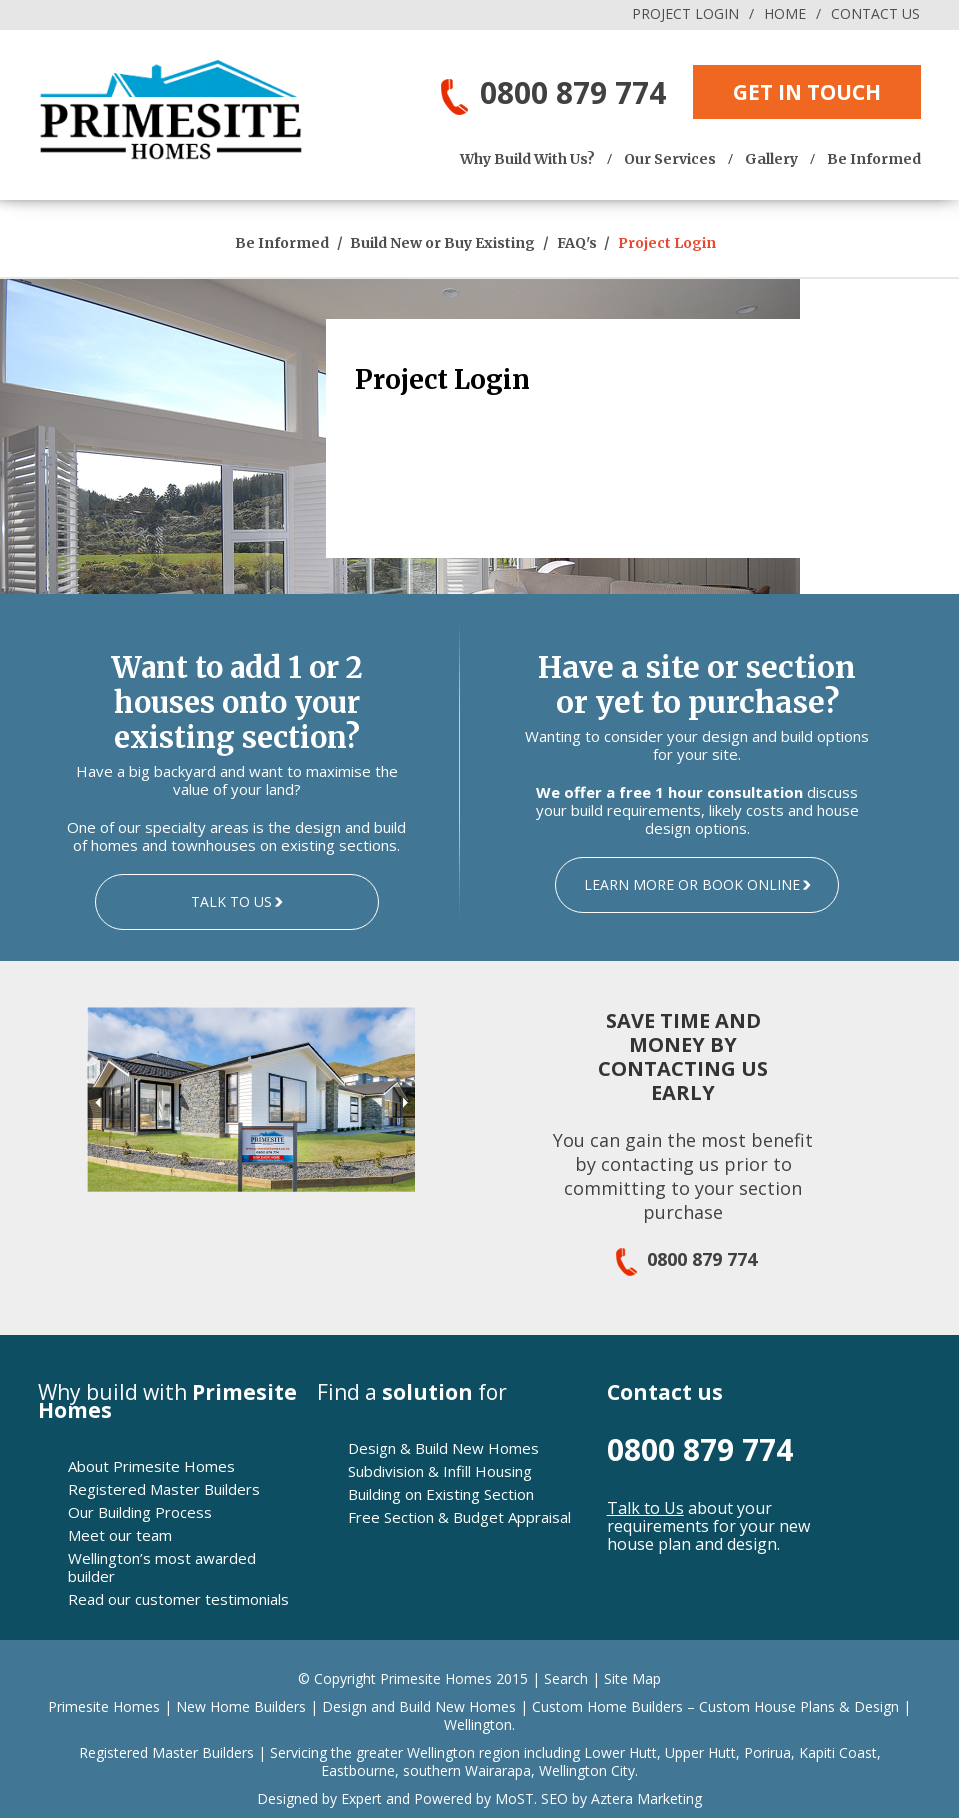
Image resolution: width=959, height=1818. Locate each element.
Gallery (771, 159)
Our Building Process (140, 1512)
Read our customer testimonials (178, 1599)
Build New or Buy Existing (444, 243)
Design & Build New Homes (443, 1448)
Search (566, 1678)
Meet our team (120, 1535)
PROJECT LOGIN (685, 13)
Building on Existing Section (441, 1494)
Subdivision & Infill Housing (440, 1471)
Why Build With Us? (527, 159)
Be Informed (874, 159)
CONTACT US (875, 13)
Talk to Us (645, 1508)
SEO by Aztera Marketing (621, 1798)
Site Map (632, 1678)
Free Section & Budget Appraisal (459, 1517)
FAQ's (578, 243)
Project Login (667, 243)
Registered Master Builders (164, 1489)
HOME (785, 13)
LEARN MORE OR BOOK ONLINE (692, 884)
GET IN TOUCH (807, 92)
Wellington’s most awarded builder (162, 1567)
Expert (359, 1798)
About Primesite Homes (151, 1466)
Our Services (670, 159)
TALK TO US (231, 901)
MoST (514, 1798)
